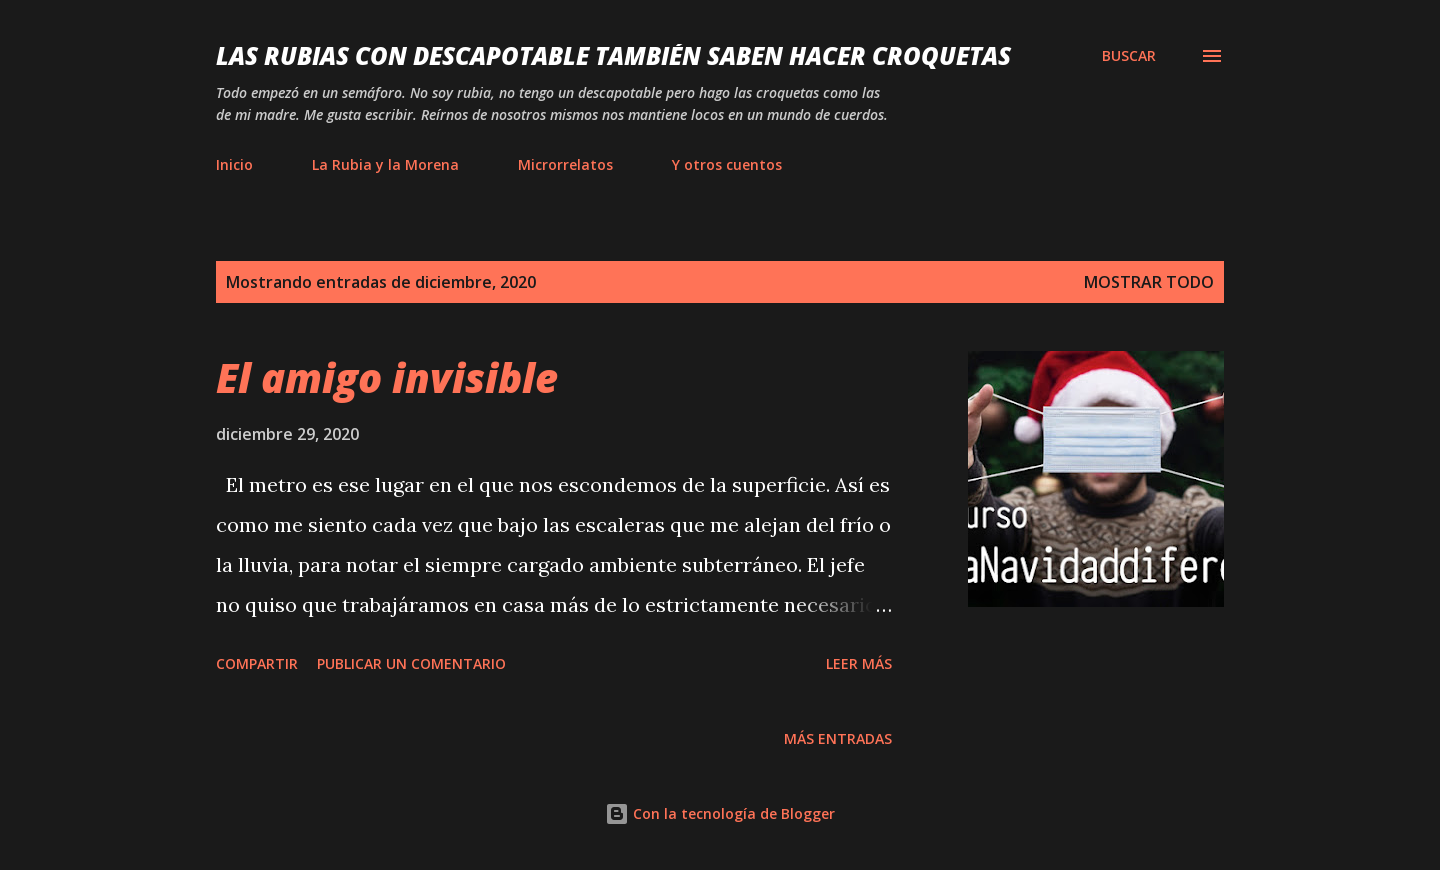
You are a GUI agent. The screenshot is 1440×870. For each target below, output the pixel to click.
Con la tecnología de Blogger (720, 813)
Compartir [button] (257, 663)
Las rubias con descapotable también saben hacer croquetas (613, 55)
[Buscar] (1129, 56)
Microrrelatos (565, 164)
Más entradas (838, 738)
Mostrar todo (1149, 282)
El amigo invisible (387, 377)
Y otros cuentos (727, 164)
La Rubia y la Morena (385, 164)
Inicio (234, 164)
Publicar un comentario (411, 663)
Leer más (859, 663)
